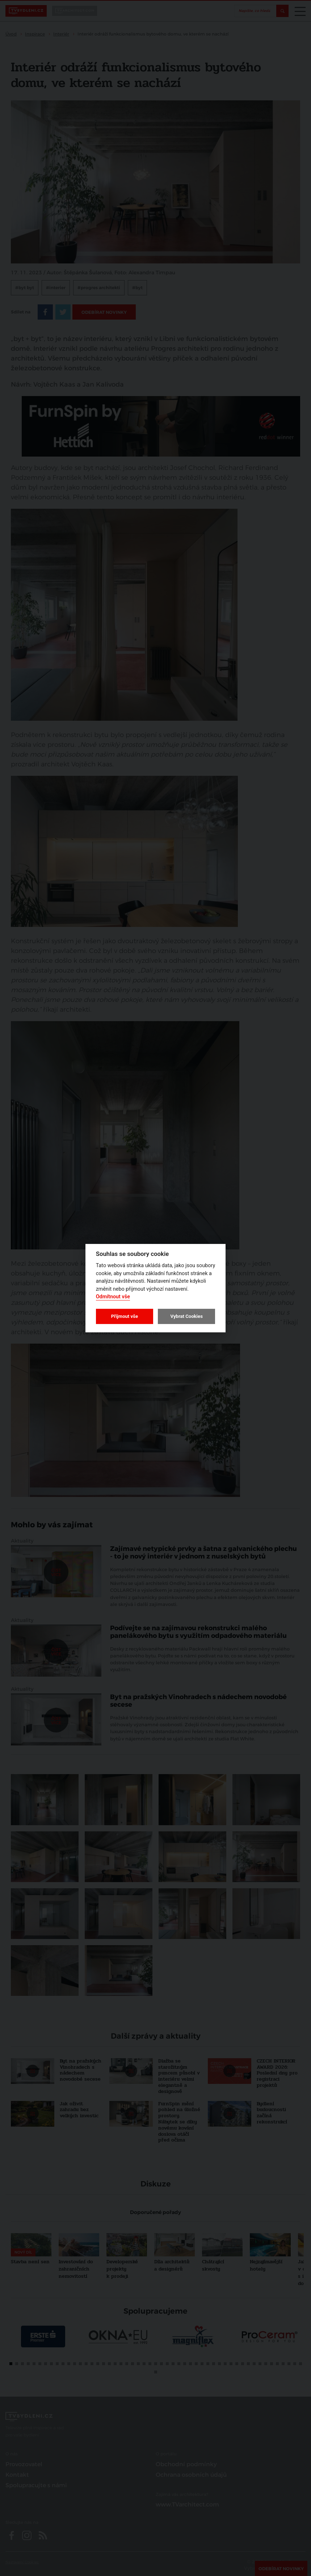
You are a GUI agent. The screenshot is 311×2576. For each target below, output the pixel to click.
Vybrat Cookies (186, 1316)
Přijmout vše (124, 1316)
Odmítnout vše (113, 1297)
